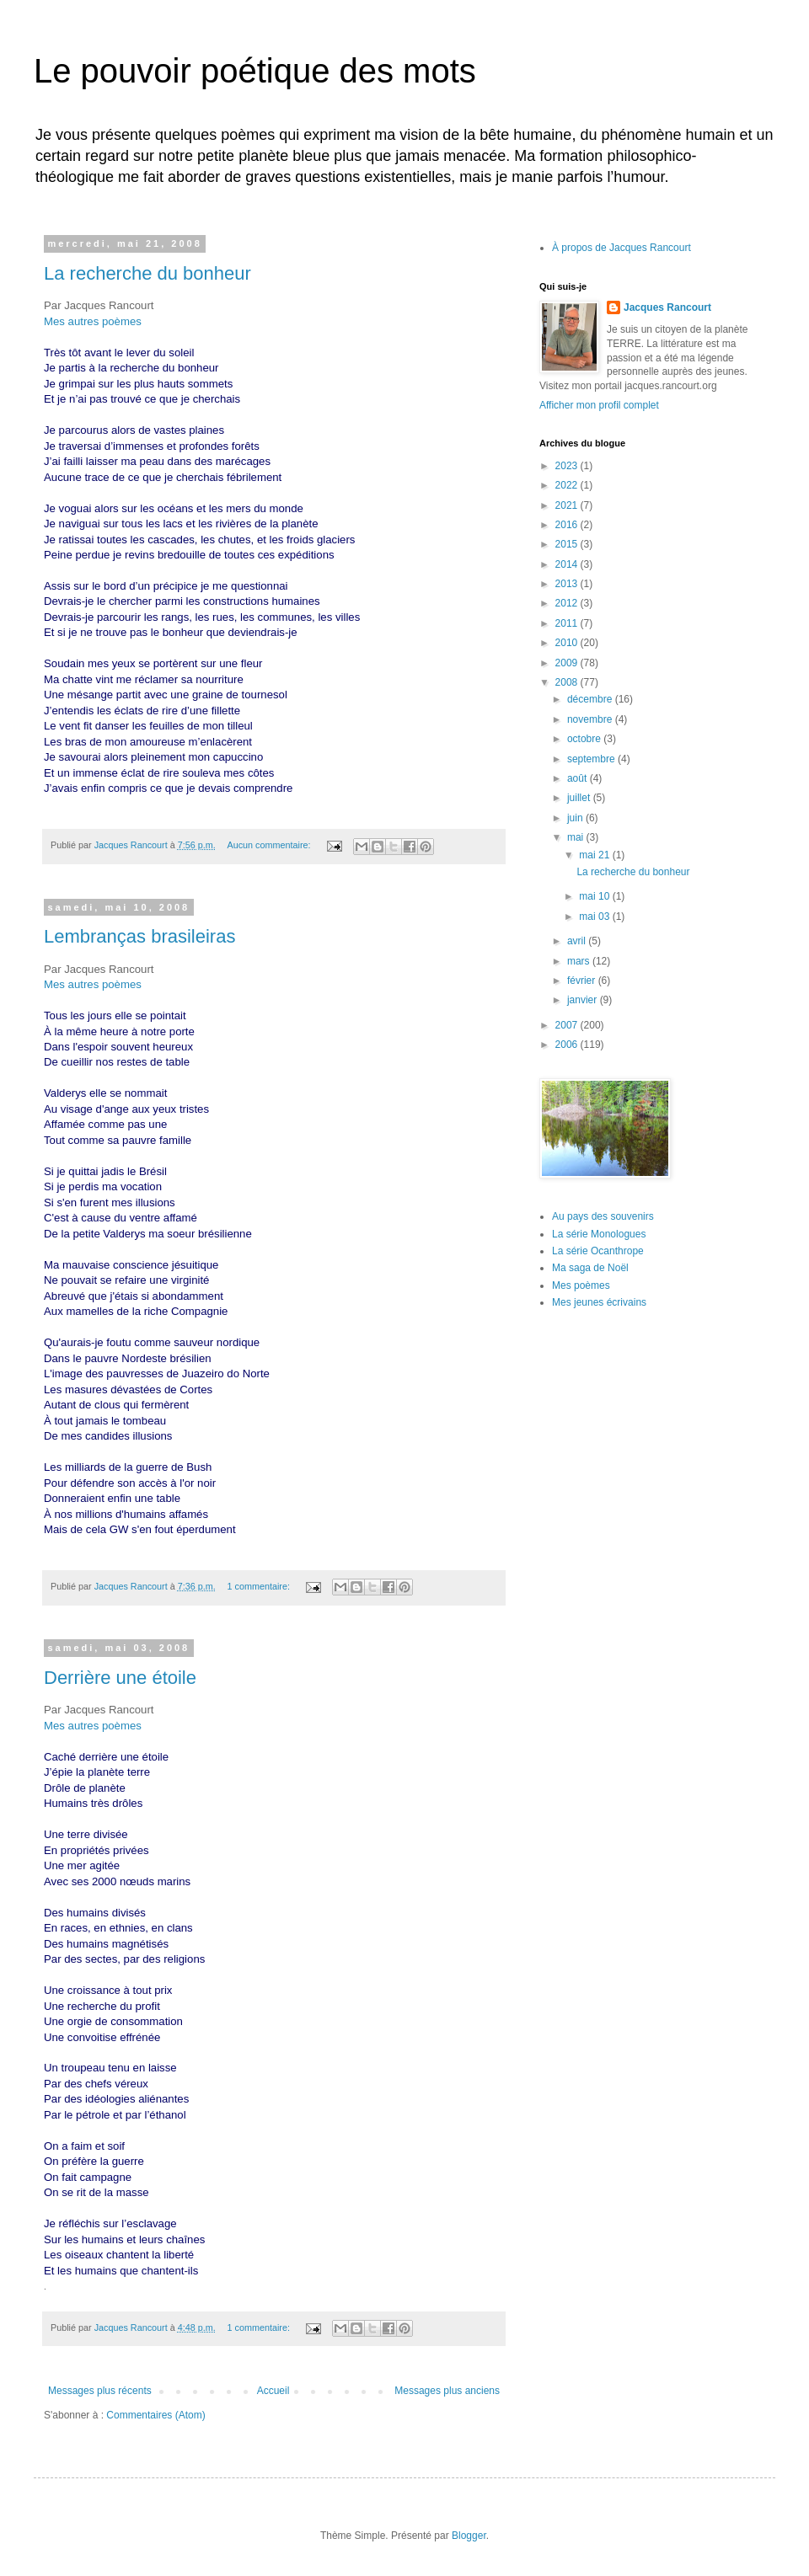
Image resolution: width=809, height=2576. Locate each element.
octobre (585, 739)
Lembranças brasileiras (139, 936)
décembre (591, 699)
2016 (568, 525)
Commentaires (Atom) (155, 2415)
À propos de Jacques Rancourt (621, 248)
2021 (568, 505)
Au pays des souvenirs (603, 1216)
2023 (568, 466)
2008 (568, 682)
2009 (568, 663)
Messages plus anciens (447, 2391)
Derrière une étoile (120, 1677)
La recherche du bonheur (147, 273)
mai (577, 837)
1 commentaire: (259, 1586)
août (578, 778)
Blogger (469, 2535)
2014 (568, 564)
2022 (568, 485)
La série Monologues (599, 1234)
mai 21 (595, 855)
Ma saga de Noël (590, 1268)
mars (579, 961)
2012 (568, 603)
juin (576, 818)
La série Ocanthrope (598, 1251)
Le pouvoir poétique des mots (255, 70)
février (582, 980)
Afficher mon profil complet (599, 405)
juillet (580, 798)
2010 (568, 643)
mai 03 (595, 916)
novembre (591, 719)
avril (577, 941)
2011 (568, 623)
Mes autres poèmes (93, 321)
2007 (568, 1025)
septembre (592, 759)
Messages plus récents (100, 2391)
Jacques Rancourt (667, 307)
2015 (568, 544)
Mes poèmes (581, 1285)
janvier (583, 1000)
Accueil (273, 2391)
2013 (568, 584)
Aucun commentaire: (270, 845)
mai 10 (595, 896)
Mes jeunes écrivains (599, 1302)
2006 (568, 1044)
